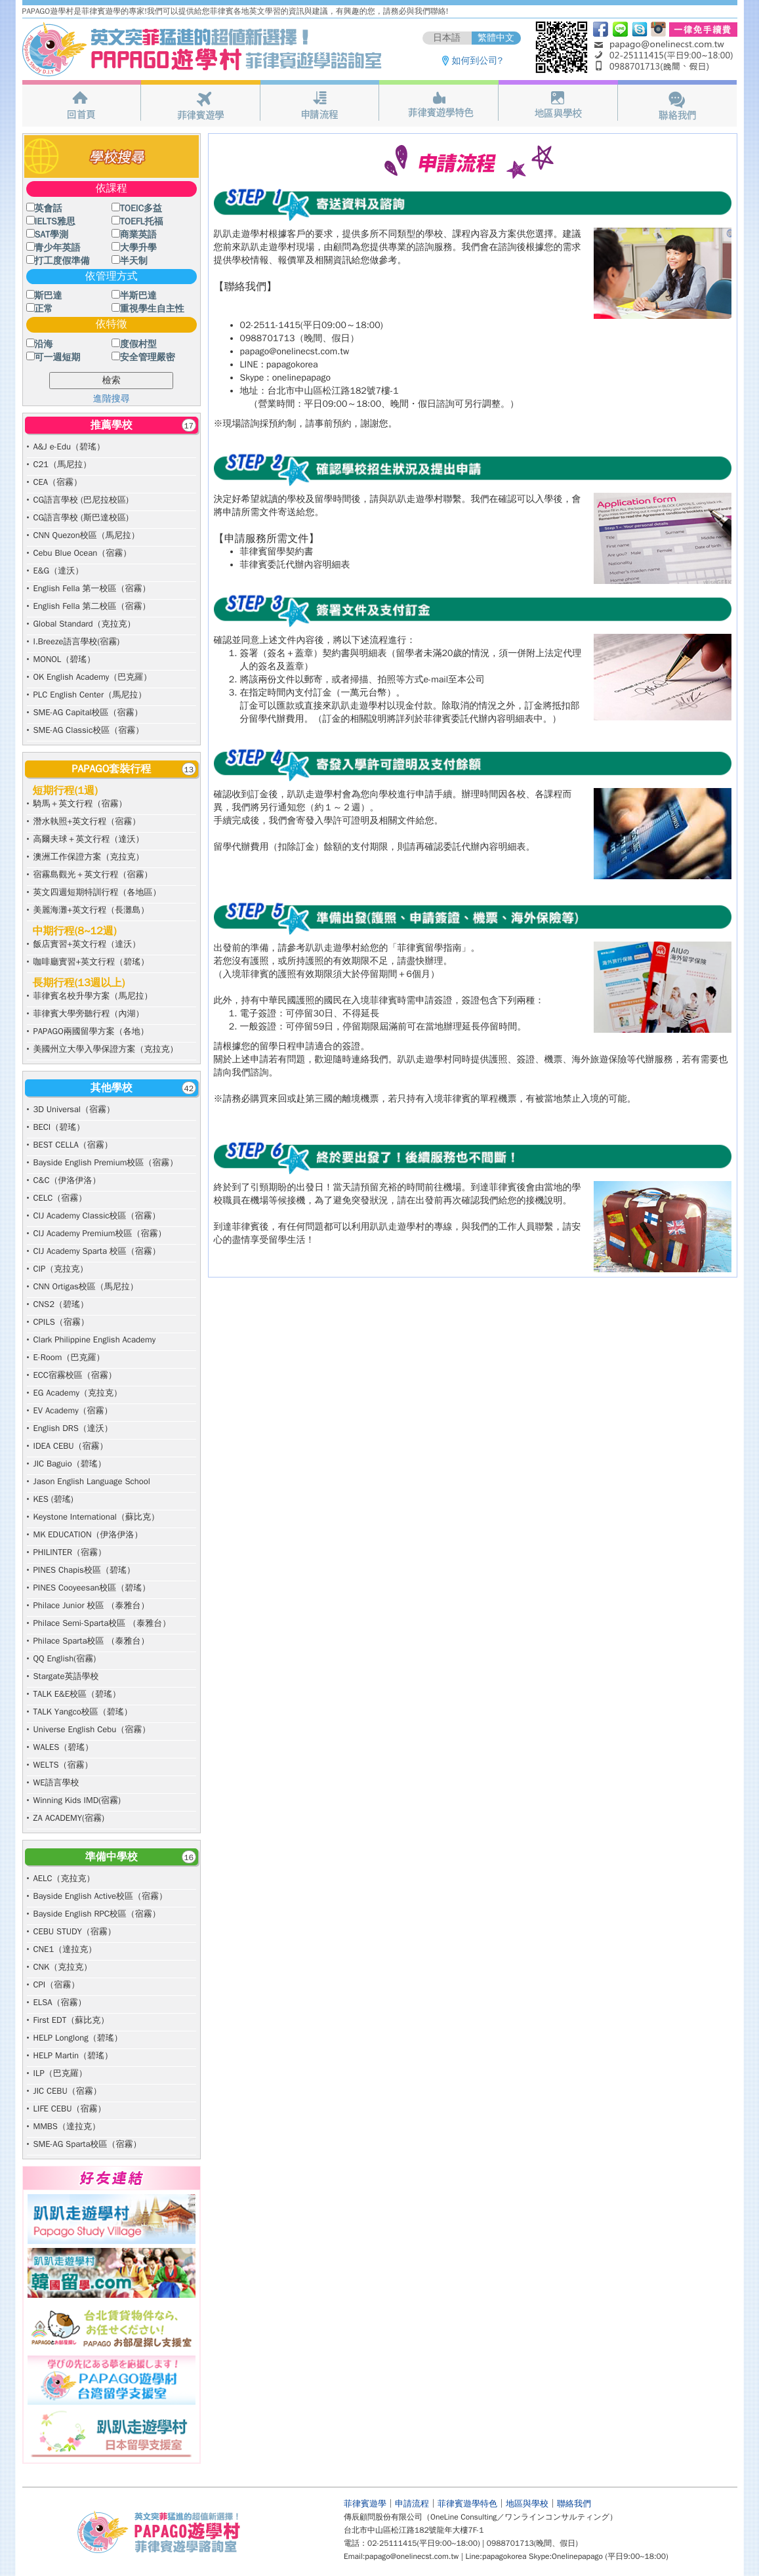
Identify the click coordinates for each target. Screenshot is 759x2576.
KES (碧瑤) (53, 1499)
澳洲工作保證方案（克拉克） (88, 856)
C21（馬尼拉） (62, 464)
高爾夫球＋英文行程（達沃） (88, 838)
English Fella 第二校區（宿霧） (92, 606)
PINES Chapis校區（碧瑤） (84, 1569)
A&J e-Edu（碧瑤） (69, 446)
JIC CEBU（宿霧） (67, 2090)
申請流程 (412, 2503)
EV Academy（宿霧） (73, 1410)
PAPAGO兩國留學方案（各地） (91, 1031)
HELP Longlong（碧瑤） (78, 2037)
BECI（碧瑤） (59, 1126)
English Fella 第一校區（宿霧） (92, 588)
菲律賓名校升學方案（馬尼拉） (93, 995)
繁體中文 (496, 37)
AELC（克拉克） (64, 1878)
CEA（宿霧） (58, 482)
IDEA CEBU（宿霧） (70, 1445)
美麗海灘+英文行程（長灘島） (91, 909)
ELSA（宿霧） (60, 2002)
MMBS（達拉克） (66, 2126)
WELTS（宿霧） (63, 1764)
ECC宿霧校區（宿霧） (75, 1375)
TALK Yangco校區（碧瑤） (83, 1711)
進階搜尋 (111, 398)
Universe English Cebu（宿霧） (92, 1729)
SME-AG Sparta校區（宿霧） (87, 2144)
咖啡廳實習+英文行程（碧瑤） (91, 961)
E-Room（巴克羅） (69, 1357)
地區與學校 (527, 2503)
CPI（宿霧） (56, 1984)
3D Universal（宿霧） (74, 1109)
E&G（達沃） (58, 570)
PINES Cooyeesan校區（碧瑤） (92, 1587)
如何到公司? (477, 60)
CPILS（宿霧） (61, 1321)
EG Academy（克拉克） (77, 1392)
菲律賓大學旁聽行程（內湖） (88, 1013)
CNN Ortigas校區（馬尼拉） (85, 1286)
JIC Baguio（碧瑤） (69, 1463)
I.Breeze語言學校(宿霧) (76, 641)
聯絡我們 (574, 2503)
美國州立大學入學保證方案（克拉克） (105, 1048)
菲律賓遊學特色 (467, 2503)
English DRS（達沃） (73, 1428)
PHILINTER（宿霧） (70, 1552)
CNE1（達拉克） (65, 1949)
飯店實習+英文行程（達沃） (87, 943)
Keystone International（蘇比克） (96, 1516)
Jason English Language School (91, 1481)
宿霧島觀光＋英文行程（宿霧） (93, 874)
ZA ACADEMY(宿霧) (68, 1817)
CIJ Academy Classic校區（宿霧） (97, 1215)
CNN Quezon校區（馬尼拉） (86, 535)
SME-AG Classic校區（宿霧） (88, 730)
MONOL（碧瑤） (64, 659)
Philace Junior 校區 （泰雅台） (91, 1605)
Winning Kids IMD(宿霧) (77, 1800)
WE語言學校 (56, 1782)
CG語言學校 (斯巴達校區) (81, 517)
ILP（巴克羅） (60, 2073)
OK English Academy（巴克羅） (92, 676)
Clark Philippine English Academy (94, 1339)
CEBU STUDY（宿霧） (74, 1931)
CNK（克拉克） (62, 1966)
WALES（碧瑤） (63, 1747)
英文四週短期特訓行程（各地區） (97, 892)
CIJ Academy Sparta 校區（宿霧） (97, 1251)
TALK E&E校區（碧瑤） (77, 1693)
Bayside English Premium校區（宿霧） (105, 1162)
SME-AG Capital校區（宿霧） (88, 712)
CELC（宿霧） (60, 1197)
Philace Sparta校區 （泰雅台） (91, 1640)
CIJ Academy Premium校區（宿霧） (100, 1233)
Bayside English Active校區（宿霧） (100, 1895)
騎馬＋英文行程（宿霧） (80, 803)
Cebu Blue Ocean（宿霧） (82, 552)
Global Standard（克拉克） (84, 623)
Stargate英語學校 (66, 1676)
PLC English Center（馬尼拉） (90, 694)
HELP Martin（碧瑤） (73, 2055)
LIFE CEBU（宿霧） (69, 2108)
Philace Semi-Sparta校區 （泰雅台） (102, 1623)
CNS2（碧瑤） (61, 1304)
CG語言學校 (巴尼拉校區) (81, 499)
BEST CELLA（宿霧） (73, 1144)
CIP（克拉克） (61, 1268)
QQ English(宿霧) (64, 1658)
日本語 (447, 37)
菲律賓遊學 (365, 2503)
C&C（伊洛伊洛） (67, 1180)
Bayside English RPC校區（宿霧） (97, 1913)
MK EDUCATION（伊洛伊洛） (88, 1534)
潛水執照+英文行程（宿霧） (87, 821)
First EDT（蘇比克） (71, 2019)
